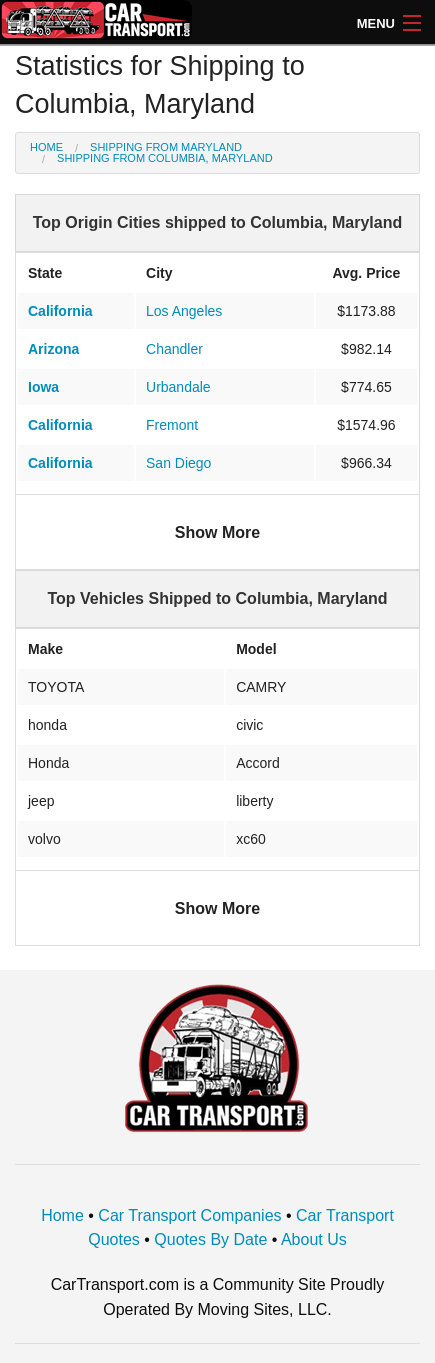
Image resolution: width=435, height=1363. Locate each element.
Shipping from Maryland (166, 147)
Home (46, 147)
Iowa (43, 387)
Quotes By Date (210, 1239)
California (60, 311)
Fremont (172, 425)
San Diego (178, 463)
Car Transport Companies (189, 1215)
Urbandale (178, 387)
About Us (314, 1239)
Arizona (53, 349)
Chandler (174, 349)
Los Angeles (184, 311)
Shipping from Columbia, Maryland (165, 158)
